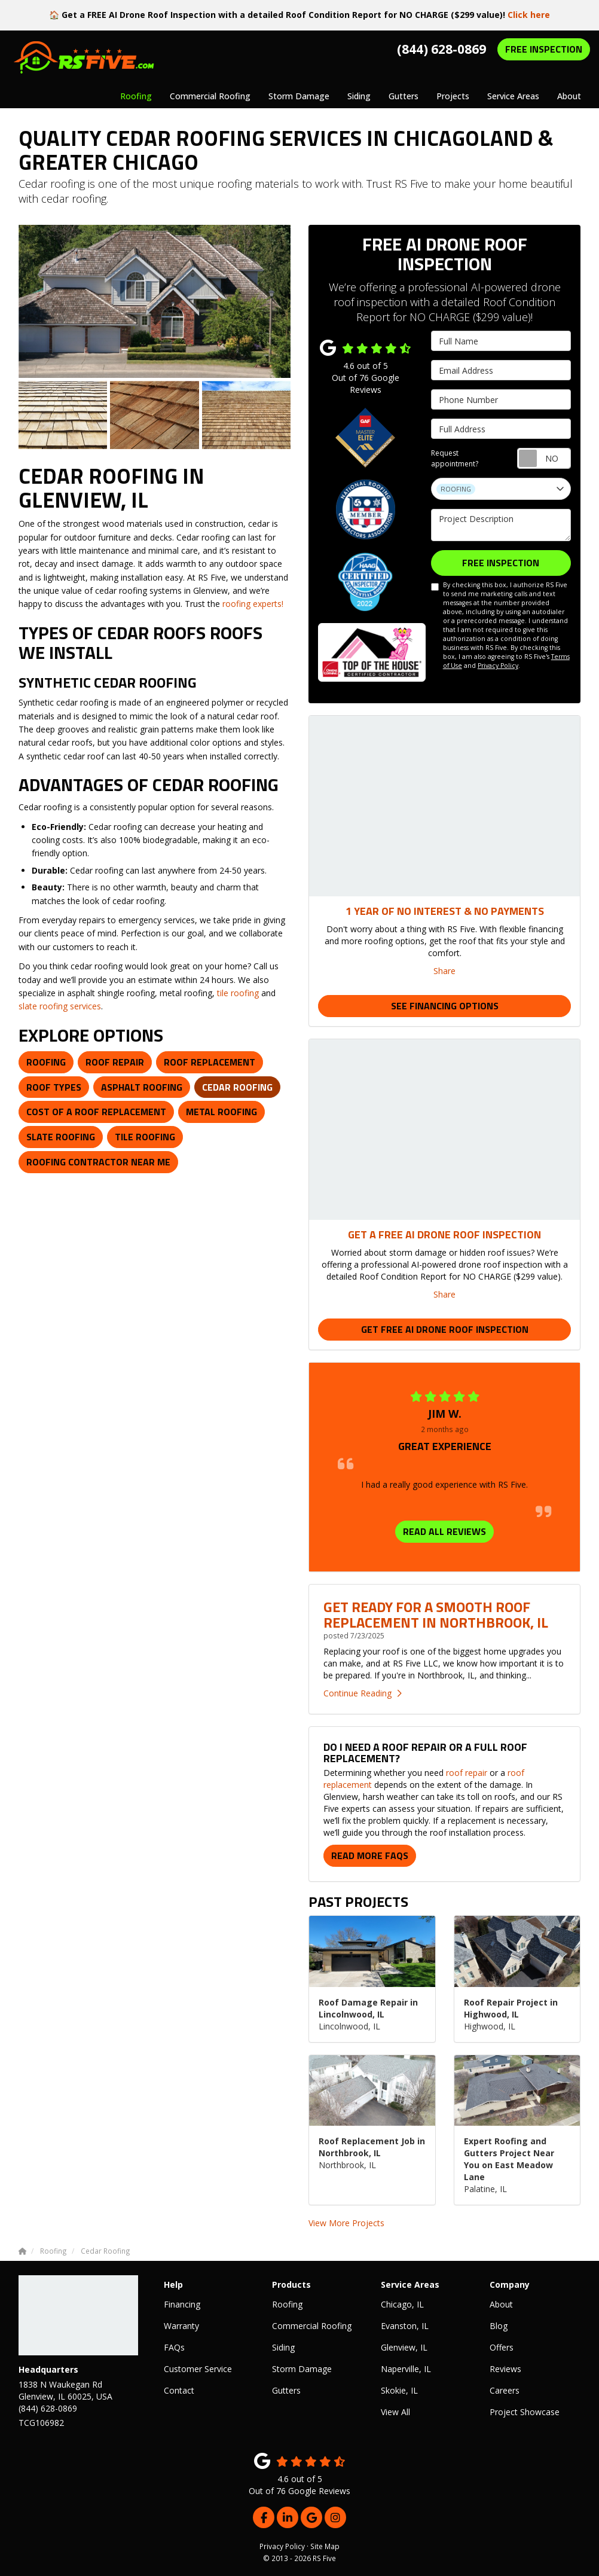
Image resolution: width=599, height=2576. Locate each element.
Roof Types (53, 1087)
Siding (283, 2347)
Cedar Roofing (237, 1087)
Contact (179, 2390)
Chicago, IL (402, 2304)
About (501, 2304)
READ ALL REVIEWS (444, 1531)
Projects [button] (452, 96)
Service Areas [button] (513, 96)
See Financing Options (445, 1006)
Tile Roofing (145, 1137)
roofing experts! (252, 603)
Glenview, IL (404, 2347)
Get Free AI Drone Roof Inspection (444, 1329)
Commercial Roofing (312, 2325)
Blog (499, 2325)
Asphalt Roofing (141, 1087)
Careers (504, 2390)
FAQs (174, 2347)
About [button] (569, 96)
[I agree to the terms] (435, 587)
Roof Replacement (209, 1062)
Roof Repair (114, 1062)
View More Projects (346, 2223)
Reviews (505, 2368)
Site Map (325, 2546)
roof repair (466, 1772)
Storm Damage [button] (298, 96)
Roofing (46, 1062)
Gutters (286, 2390)
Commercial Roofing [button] (210, 96)
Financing (182, 2304)
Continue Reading (362, 1693)
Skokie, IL (399, 2390)
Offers (502, 2347)
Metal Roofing (221, 1111)
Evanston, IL (405, 2325)
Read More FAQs (369, 1855)
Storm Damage (302, 2368)
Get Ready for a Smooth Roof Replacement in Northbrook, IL (435, 1614)
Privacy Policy (498, 665)
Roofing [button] (136, 96)
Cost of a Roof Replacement (96, 1111)
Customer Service (198, 2368)
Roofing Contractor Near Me (98, 1162)
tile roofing (238, 993)
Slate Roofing (60, 1137)
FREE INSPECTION (543, 49)
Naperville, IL (406, 2368)
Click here (529, 14)
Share (444, 970)
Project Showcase (525, 2412)
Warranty (181, 2325)
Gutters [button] (403, 96)
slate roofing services (60, 1006)
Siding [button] (359, 96)
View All (395, 2412)
